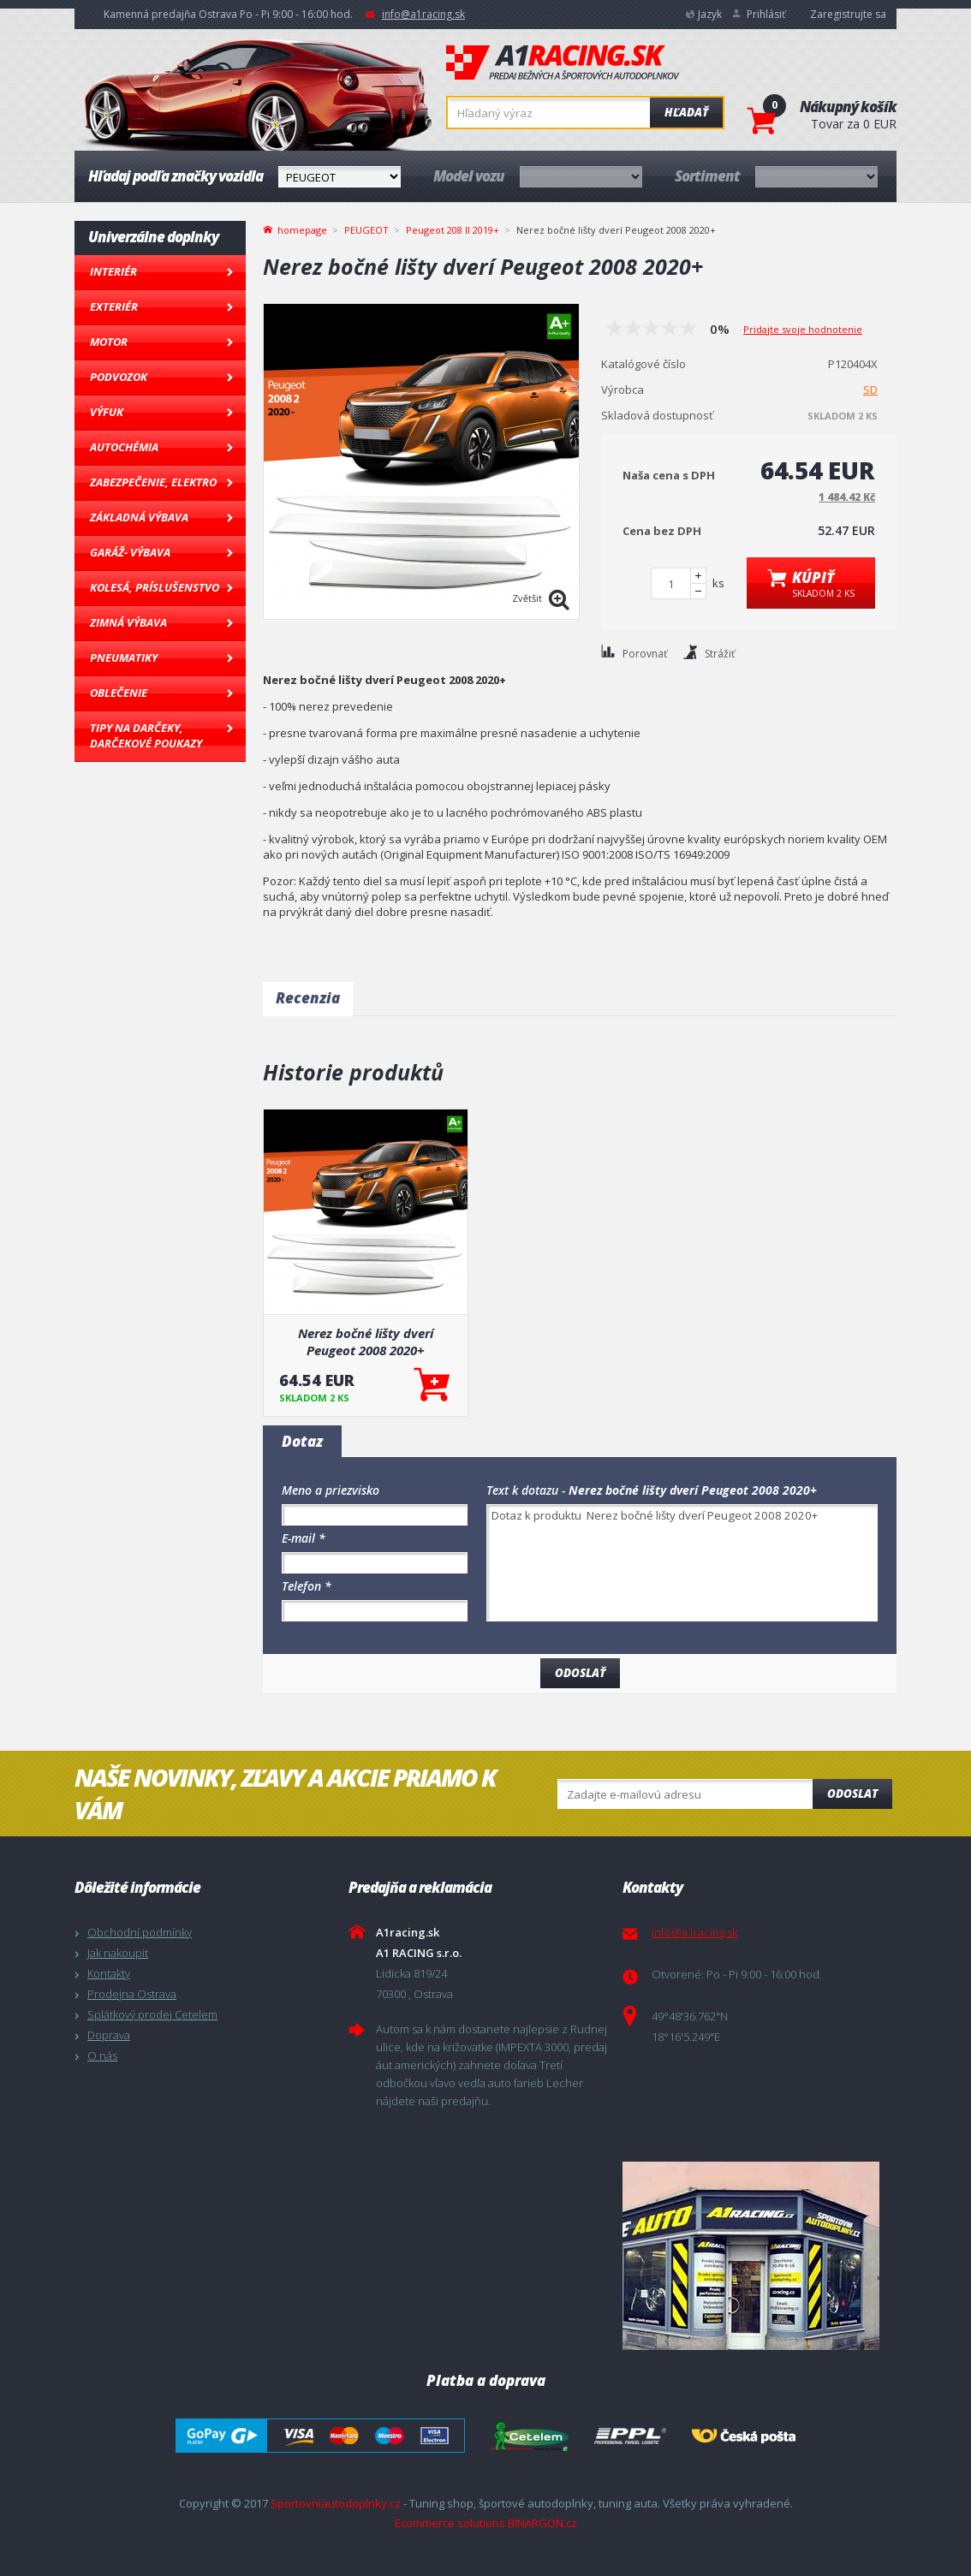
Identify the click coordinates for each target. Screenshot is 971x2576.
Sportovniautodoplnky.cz (336, 2503)
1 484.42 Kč (847, 497)
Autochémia (124, 447)
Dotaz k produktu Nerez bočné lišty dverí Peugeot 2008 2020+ (682, 1562)
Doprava (108, 2035)
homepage (302, 228)
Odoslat (852, 1793)
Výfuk (106, 411)
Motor (109, 341)
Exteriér (114, 306)
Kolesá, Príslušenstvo (154, 587)
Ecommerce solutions (450, 2523)
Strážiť (720, 653)
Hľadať (686, 112)
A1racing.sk (562, 63)
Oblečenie (118, 692)
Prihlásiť (766, 14)
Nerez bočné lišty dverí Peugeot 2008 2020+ (365, 1341)
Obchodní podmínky (139, 1932)
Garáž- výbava (130, 552)
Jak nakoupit (117, 1952)
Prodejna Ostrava (131, 1994)
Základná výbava (139, 517)
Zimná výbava (128, 622)
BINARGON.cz (542, 2523)
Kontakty (108, 1973)
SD (870, 389)
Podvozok (118, 376)
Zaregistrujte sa (848, 14)
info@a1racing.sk (423, 14)
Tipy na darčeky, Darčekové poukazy (146, 735)
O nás (102, 2055)
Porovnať (645, 653)
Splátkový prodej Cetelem (152, 2014)
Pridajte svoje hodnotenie (802, 329)
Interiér (113, 271)
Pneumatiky (124, 657)
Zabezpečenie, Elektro (153, 482)
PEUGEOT (366, 229)
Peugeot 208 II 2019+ (452, 229)
